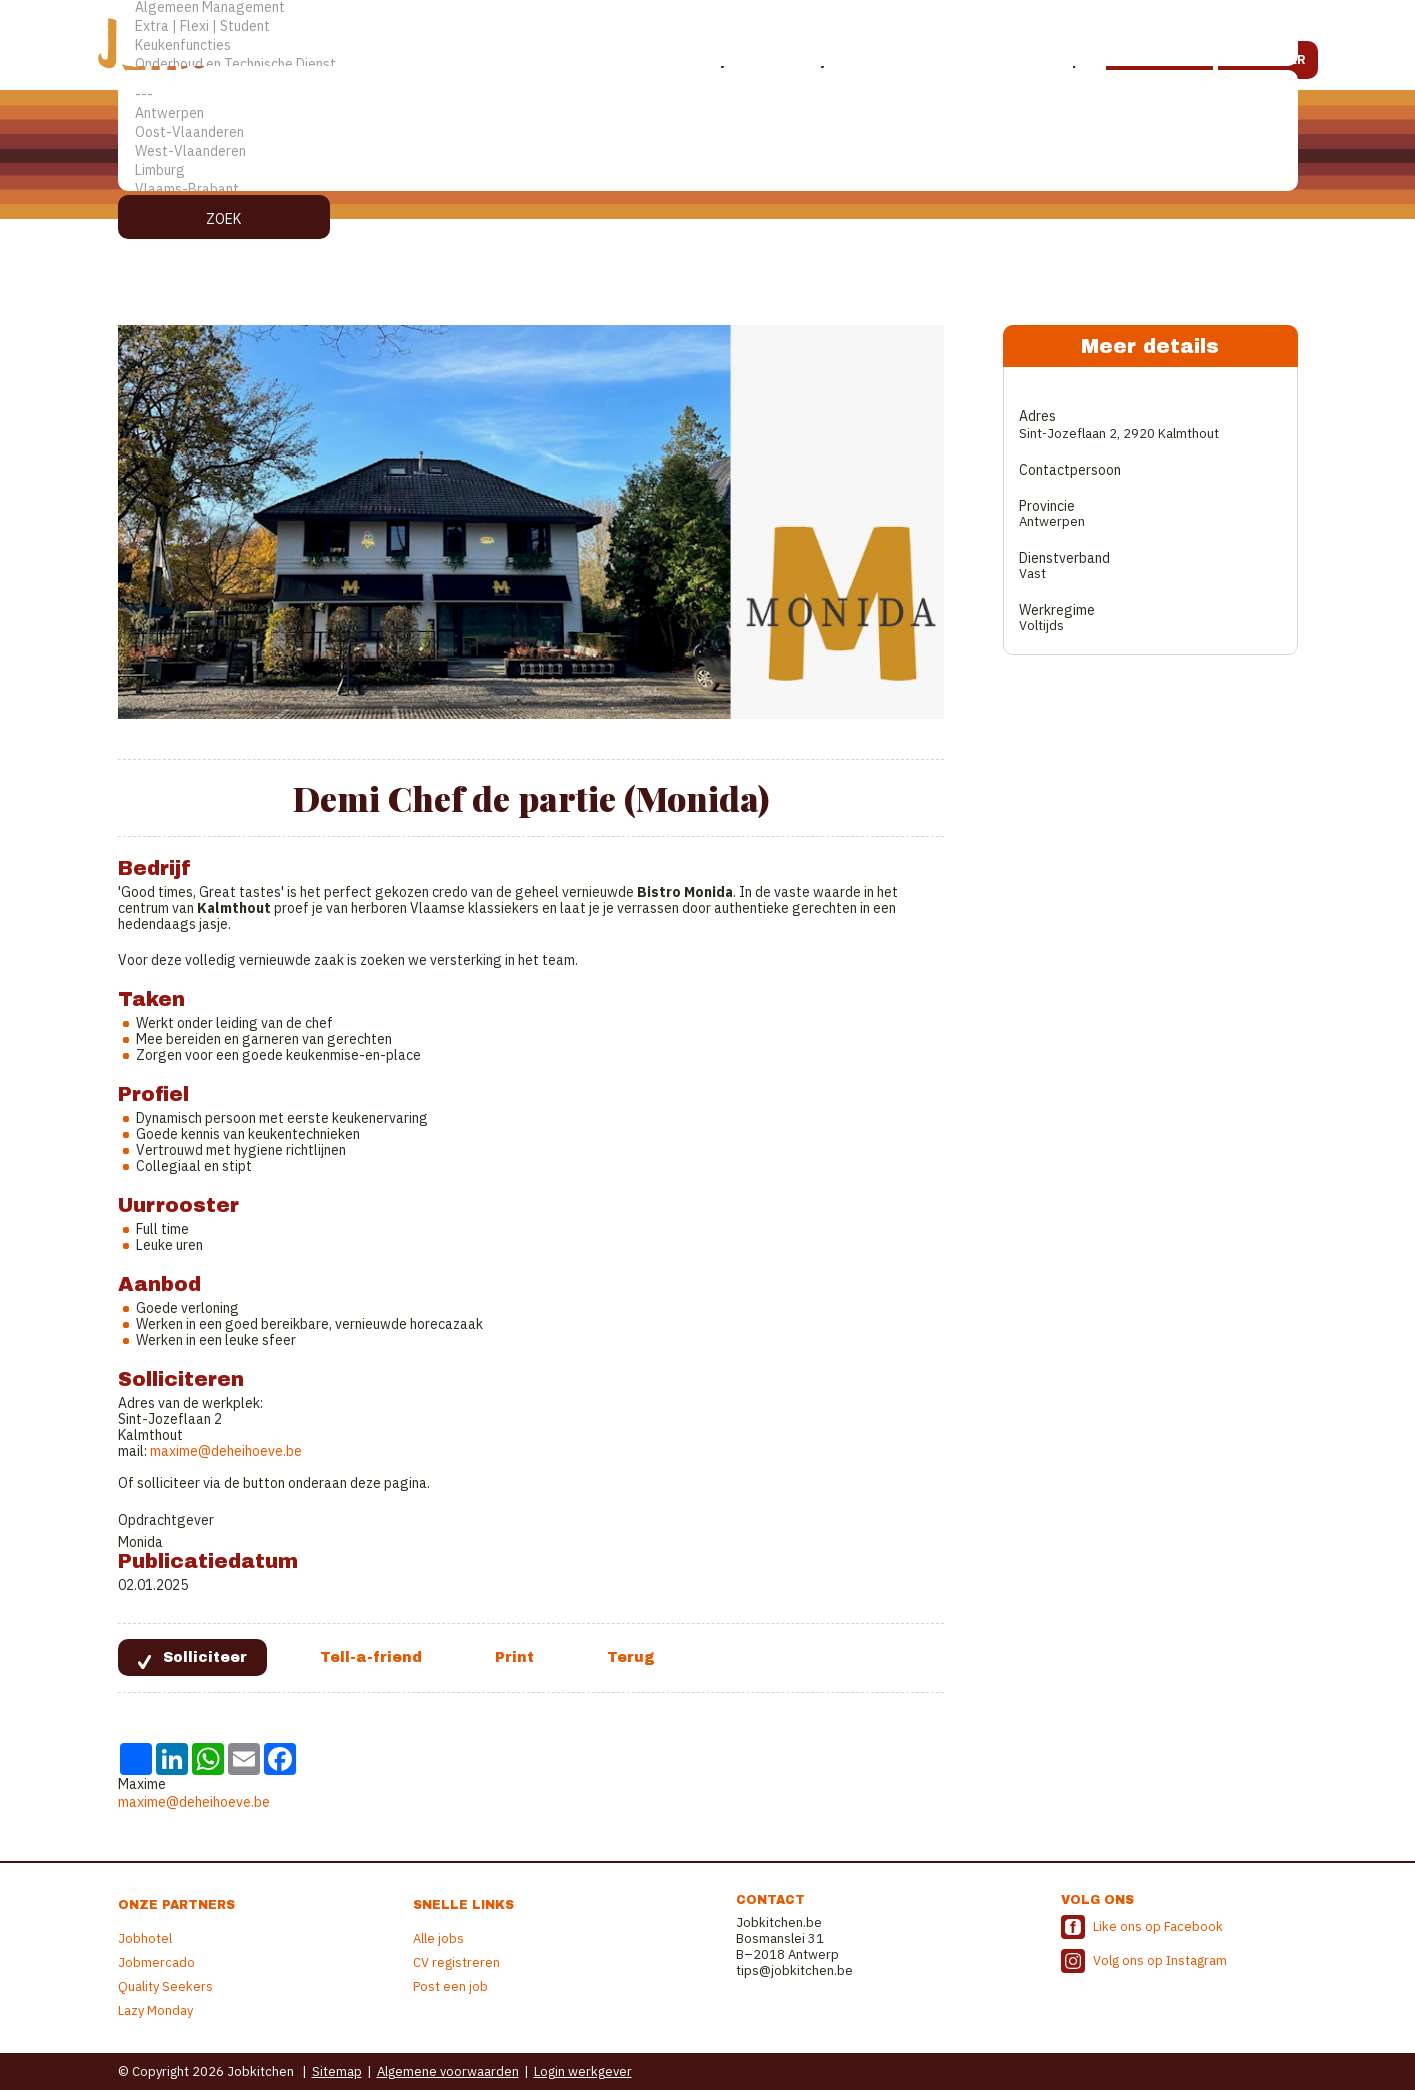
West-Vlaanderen (708, 151)
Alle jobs (438, 1938)
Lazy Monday (155, 2010)
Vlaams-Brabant (708, 189)
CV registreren (456, 1962)
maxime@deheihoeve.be (226, 1451)
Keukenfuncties (708, 45)
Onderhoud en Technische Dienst (708, 64)
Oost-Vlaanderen (708, 132)
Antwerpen (708, 113)
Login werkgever (583, 2071)
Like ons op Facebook (1158, 1926)
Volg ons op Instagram (1160, 1960)
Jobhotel (145, 1938)
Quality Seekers (165, 1986)
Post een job (450, 1986)
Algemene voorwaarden (448, 2071)
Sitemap (337, 2071)
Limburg (708, 170)
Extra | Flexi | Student (708, 26)
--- (708, 94)
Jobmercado (156, 1962)
